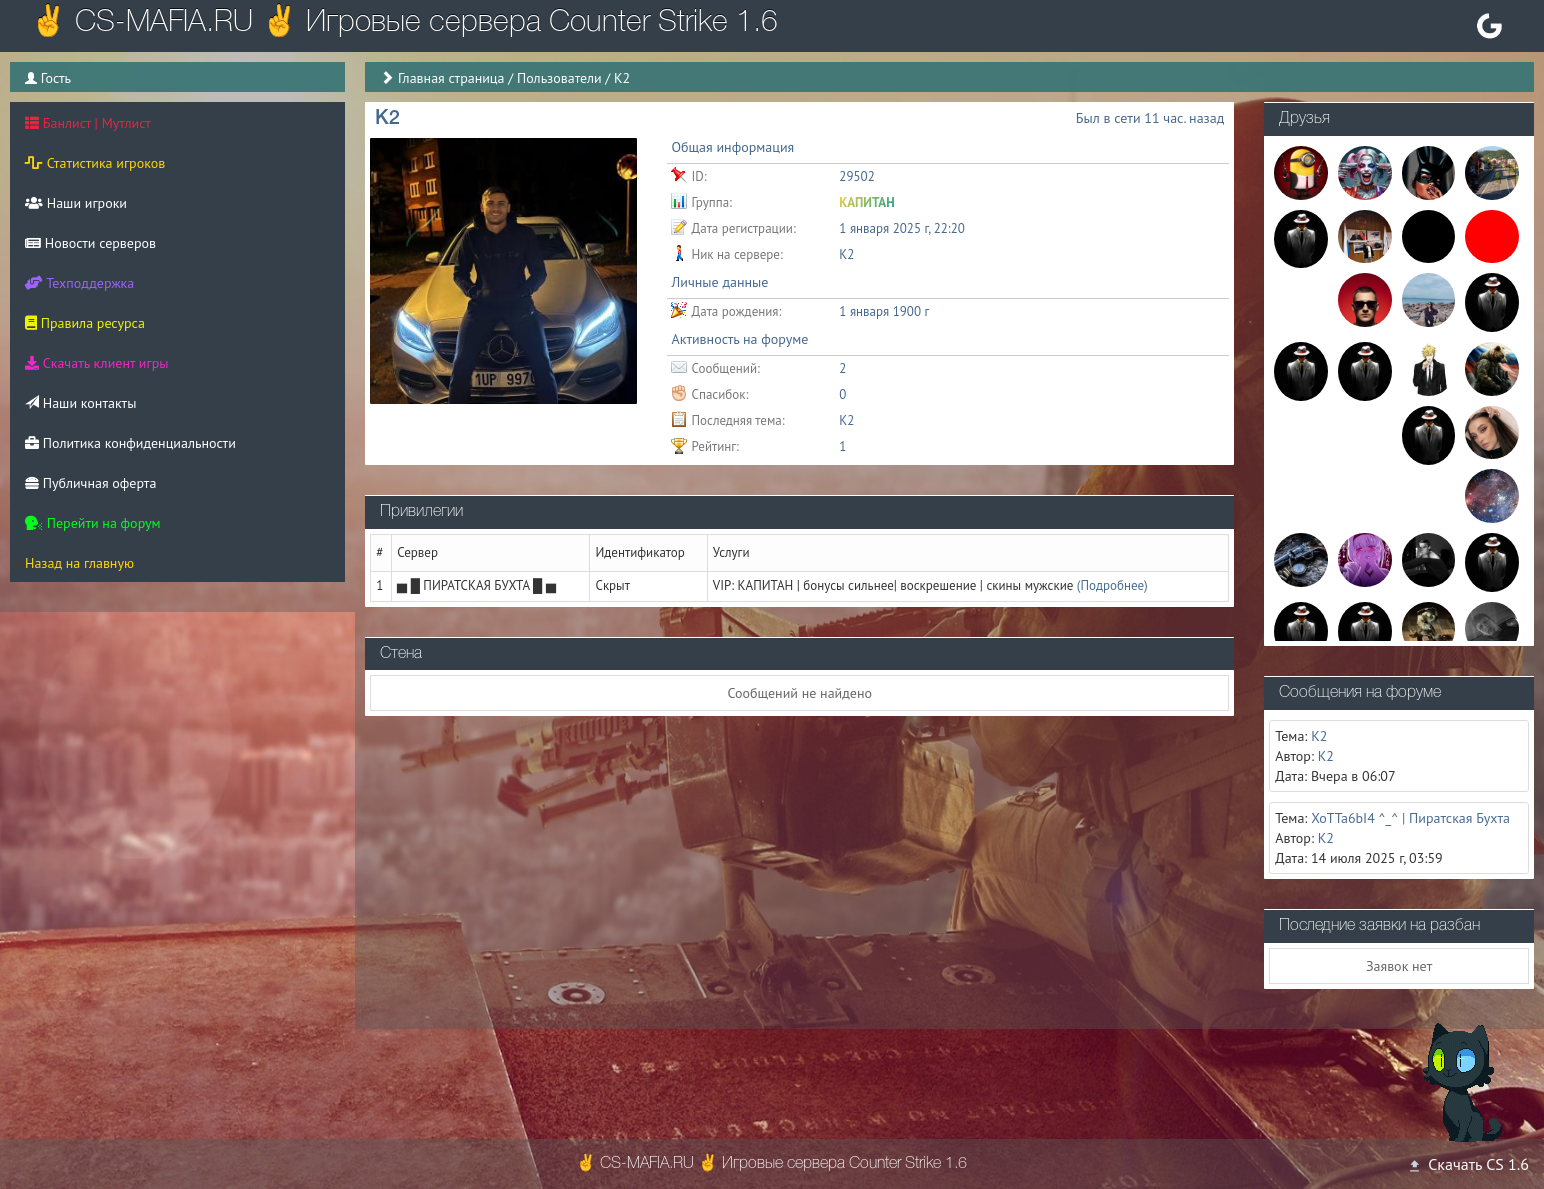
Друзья (1304, 119)
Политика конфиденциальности (130, 443)
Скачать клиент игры (96, 363)
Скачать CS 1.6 (1468, 1164)
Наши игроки (76, 203)
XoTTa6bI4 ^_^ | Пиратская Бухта (1410, 818)
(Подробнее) (1112, 585)
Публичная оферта (90, 483)
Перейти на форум (93, 523)
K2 (846, 420)
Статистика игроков (95, 163)
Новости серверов (90, 243)
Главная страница (451, 78)
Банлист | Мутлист (88, 123)
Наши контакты (80, 403)
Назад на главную (79, 563)
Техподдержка (79, 283)
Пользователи (559, 78)
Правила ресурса (85, 323)
